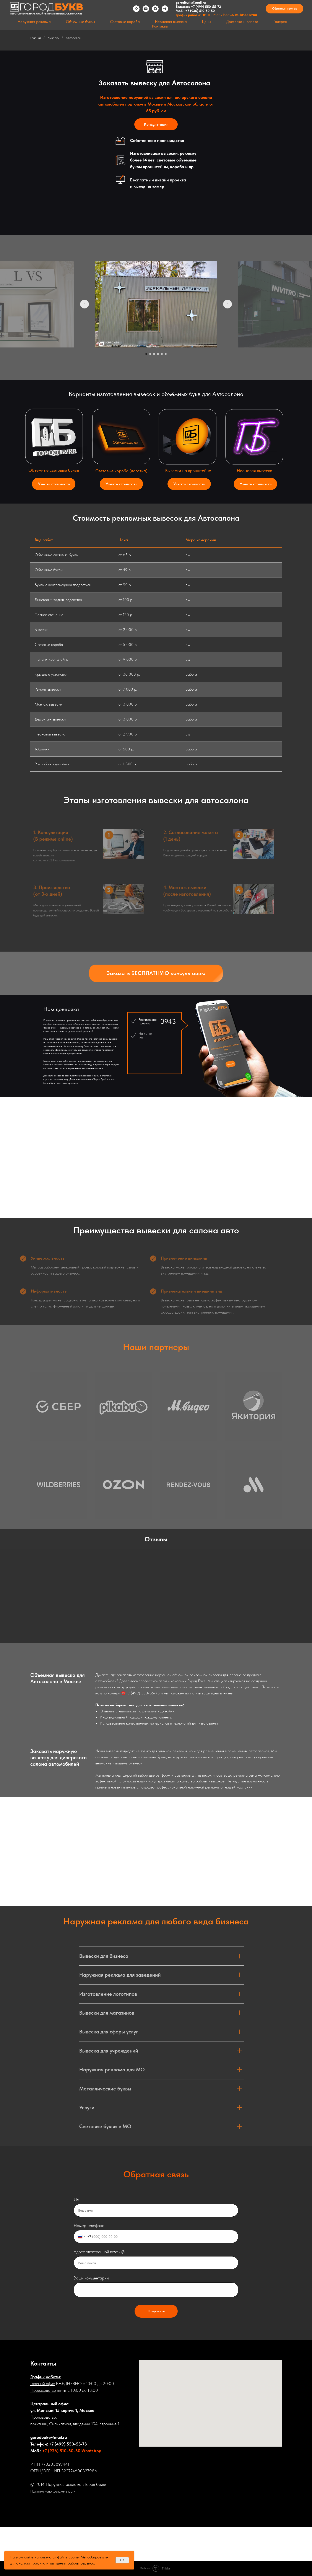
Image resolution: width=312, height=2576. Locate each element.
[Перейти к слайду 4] (158, 354)
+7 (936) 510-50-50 (200, 11)
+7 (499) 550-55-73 (206, 7)
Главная (35, 38)
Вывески (53, 38)
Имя (77, 2199)
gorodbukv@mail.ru (191, 2)
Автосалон (73, 38)
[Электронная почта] (146, 8)
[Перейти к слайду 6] (166, 354)
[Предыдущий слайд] (84, 304)
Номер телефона (89, 2225)
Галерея (280, 21)
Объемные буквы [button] (80, 21)
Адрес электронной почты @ (99, 2251)
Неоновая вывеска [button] (171, 21)
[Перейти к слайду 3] (154, 354)
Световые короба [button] (125, 21)
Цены (206, 21)
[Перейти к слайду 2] (150, 354)
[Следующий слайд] (227, 304)
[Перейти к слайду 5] (162, 354)
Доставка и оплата (242, 21)
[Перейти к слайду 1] (146, 354)
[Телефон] (136, 8)
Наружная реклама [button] (34, 21)
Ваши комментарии (91, 2278)
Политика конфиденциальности (52, 2491)
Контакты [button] (160, 26)
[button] (284, 9)
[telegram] (165, 8)
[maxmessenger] (155, 8)
